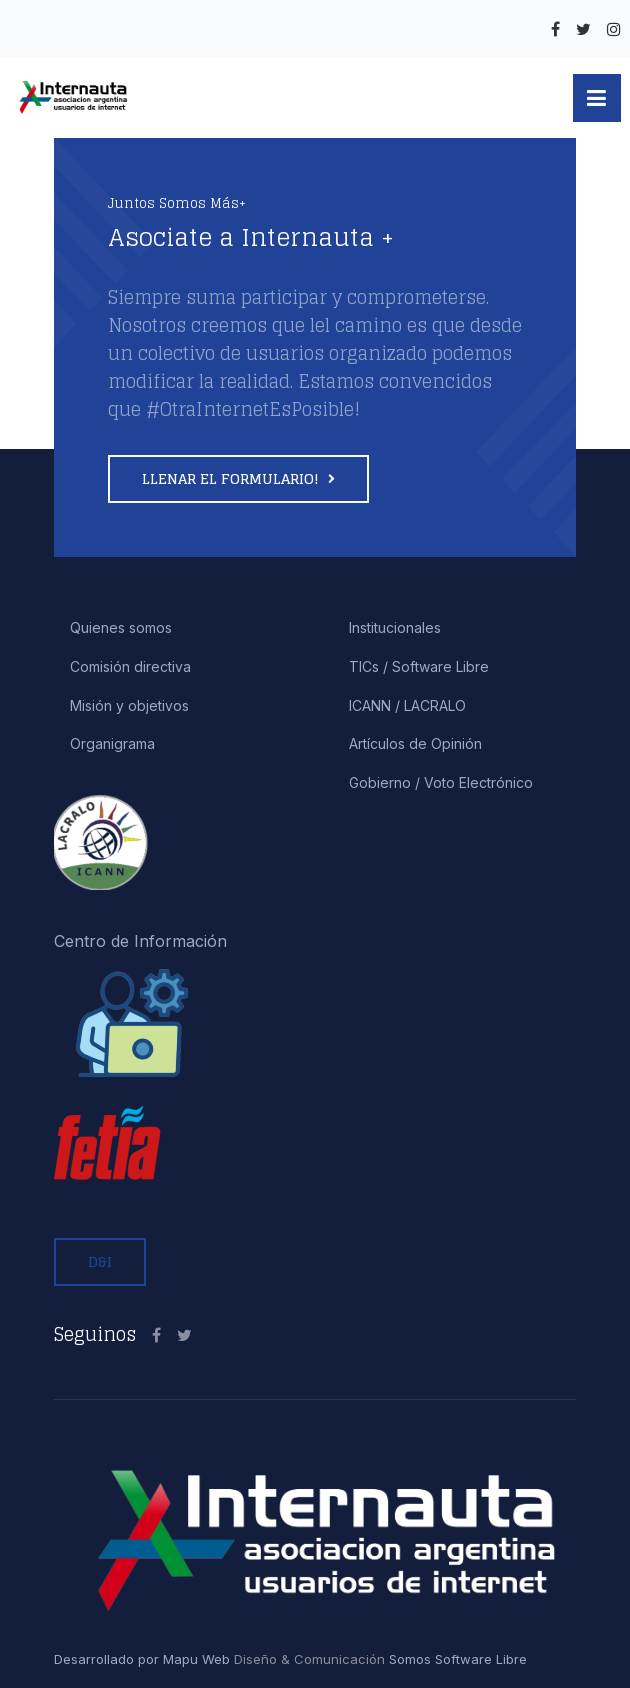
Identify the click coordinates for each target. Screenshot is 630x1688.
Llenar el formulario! (232, 478)
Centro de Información (140, 941)
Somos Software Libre (456, 1659)
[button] (597, 98)
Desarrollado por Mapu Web (142, 1659)
